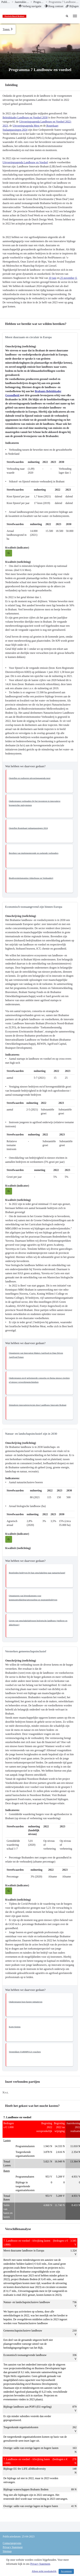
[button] (39, 781)
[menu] (75, 16)
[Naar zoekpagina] (67, 15)
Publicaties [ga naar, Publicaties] (6, 2)
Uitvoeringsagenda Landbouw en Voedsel (25, 162)
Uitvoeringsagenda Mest (26, 125)
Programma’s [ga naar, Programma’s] (39, 2)
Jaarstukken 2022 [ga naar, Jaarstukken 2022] (22, 2)
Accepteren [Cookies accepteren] (66, 2571)
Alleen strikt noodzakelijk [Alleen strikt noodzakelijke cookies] (44, 2571)
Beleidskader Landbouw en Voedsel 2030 (25, 117)
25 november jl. (68, 277)
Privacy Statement (40, 2563)
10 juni (52, 277)
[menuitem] (30, 6)
